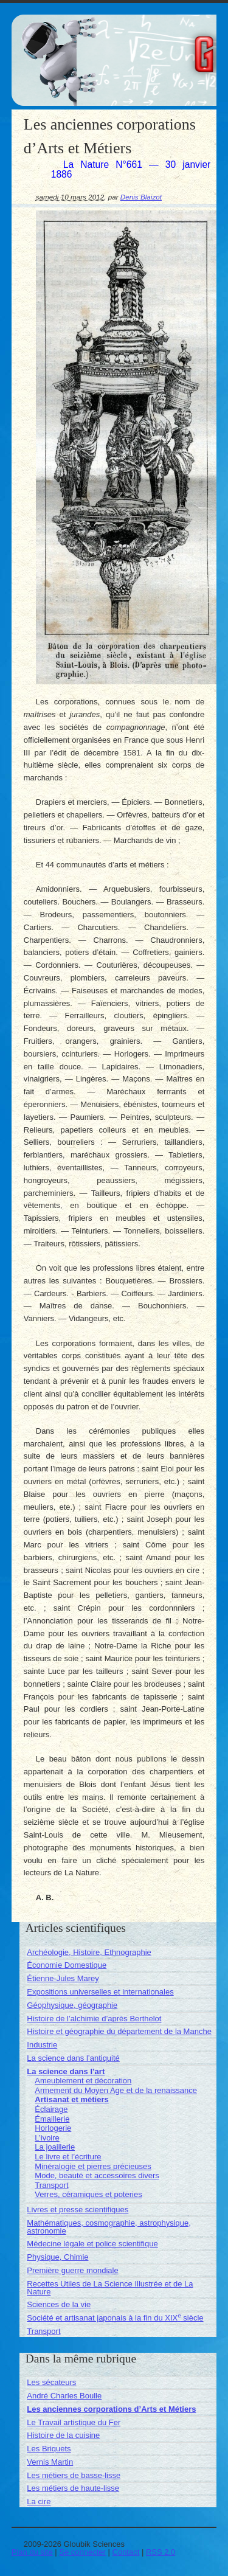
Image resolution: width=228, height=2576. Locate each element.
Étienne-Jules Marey (63, 1978)
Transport (51, 2185)
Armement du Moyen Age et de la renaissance (116, 2090)
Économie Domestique (66, 1965)
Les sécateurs (51, 2382)
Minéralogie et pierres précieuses (93, 2166)
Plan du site (32, 2552)
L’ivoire (47, 2137)
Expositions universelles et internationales (100, 1991)
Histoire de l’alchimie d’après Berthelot (94, 2018)
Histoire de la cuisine (63, 2435)
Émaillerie (52, 2118)
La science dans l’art (66, 2071)
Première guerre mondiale (72, 2270)
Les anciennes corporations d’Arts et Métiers (111, 2409)
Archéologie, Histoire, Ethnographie (89, 1952)
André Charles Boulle (64, 2395)
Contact (126, 2552)
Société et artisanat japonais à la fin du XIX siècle (115, 2317)
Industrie (42, 2044)
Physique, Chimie (57, 2257)
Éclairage (51, 2109)
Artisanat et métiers (71, 2099)
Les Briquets (49, 2448)
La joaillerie (55, 2146)
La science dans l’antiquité (73, 2058)
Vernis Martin (50, 2462)
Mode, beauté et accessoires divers (97, 2175)
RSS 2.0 (160, 2552)
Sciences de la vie (59, 2304)
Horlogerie (53, 2128)
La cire (38, 2501)
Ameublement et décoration (83, 2080)
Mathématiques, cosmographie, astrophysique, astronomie (109, 2226)
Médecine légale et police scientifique (92, 2243)
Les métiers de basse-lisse (73, 2475)
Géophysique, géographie (72, 2005)
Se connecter (82, 2552)
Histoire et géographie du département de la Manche (119, 2031)
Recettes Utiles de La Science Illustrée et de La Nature (110, 2287)
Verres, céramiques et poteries (88, 2194)
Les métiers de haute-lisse (73, 2488)
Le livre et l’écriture (68, 2156)
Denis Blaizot (141, 197)
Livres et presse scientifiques (77, 2209)
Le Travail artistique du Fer (73, 2422)
